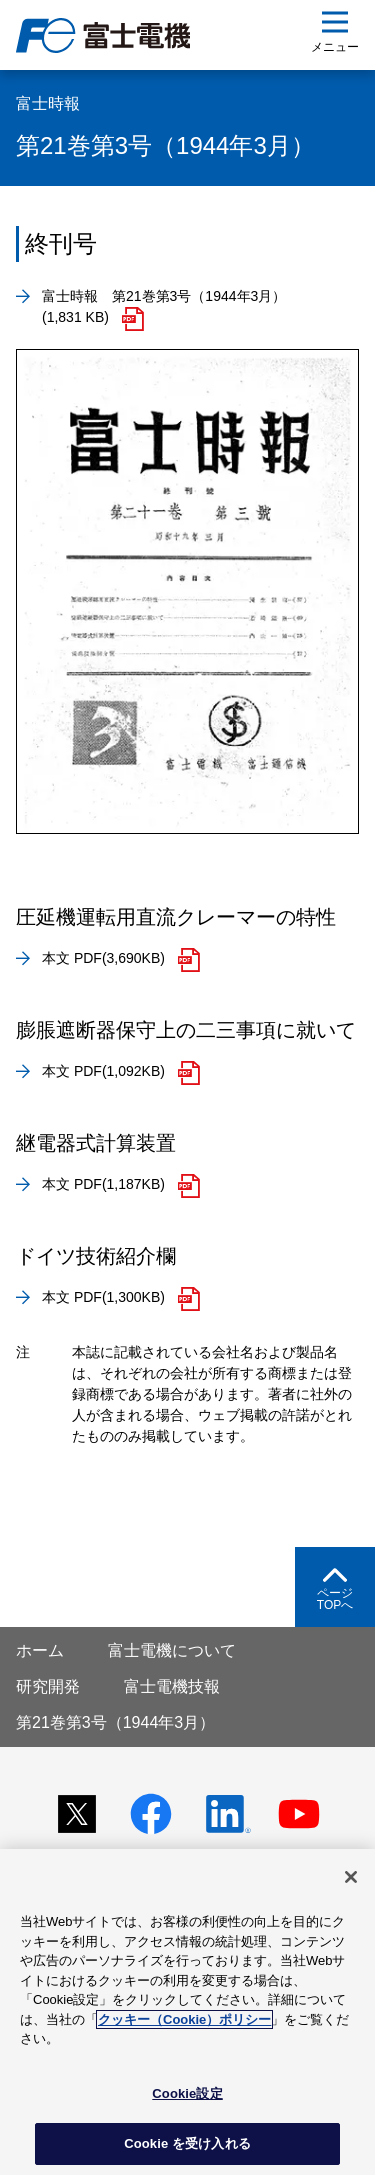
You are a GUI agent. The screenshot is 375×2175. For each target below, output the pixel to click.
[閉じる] (351, 1877)
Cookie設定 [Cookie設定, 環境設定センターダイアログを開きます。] (187, 2093)
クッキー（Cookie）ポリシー (184, 2019)
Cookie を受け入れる (187, 2143)
